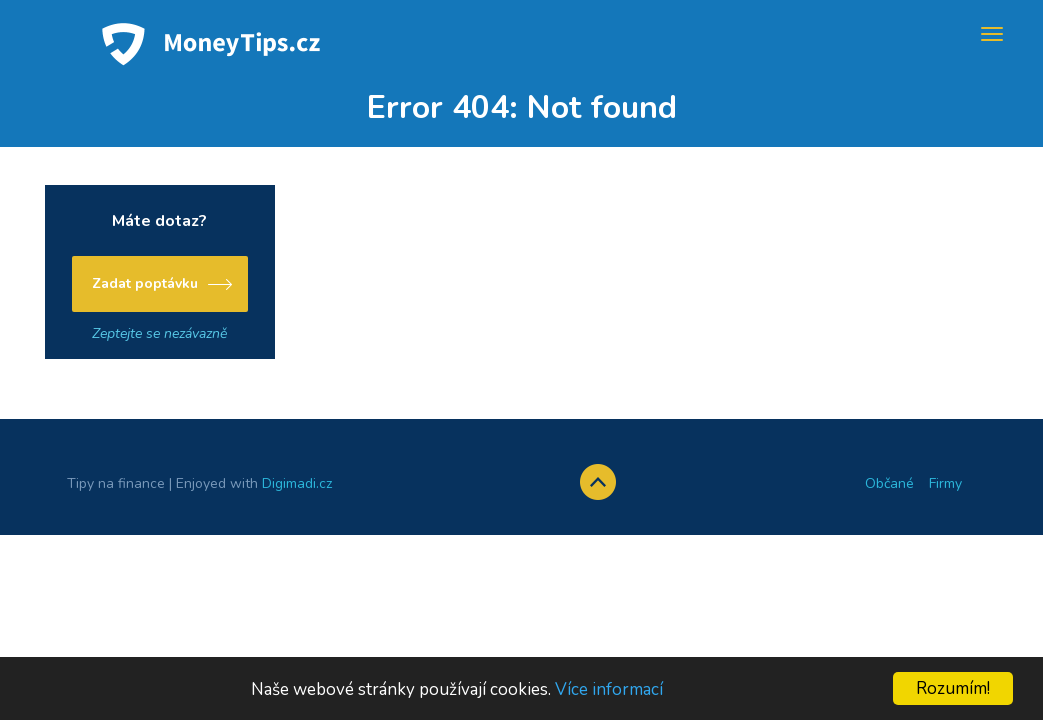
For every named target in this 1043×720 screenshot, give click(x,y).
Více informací (609, 689)
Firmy (945, 483)
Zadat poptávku (145, 283)
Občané (889, 483)
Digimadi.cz (297, 483)
